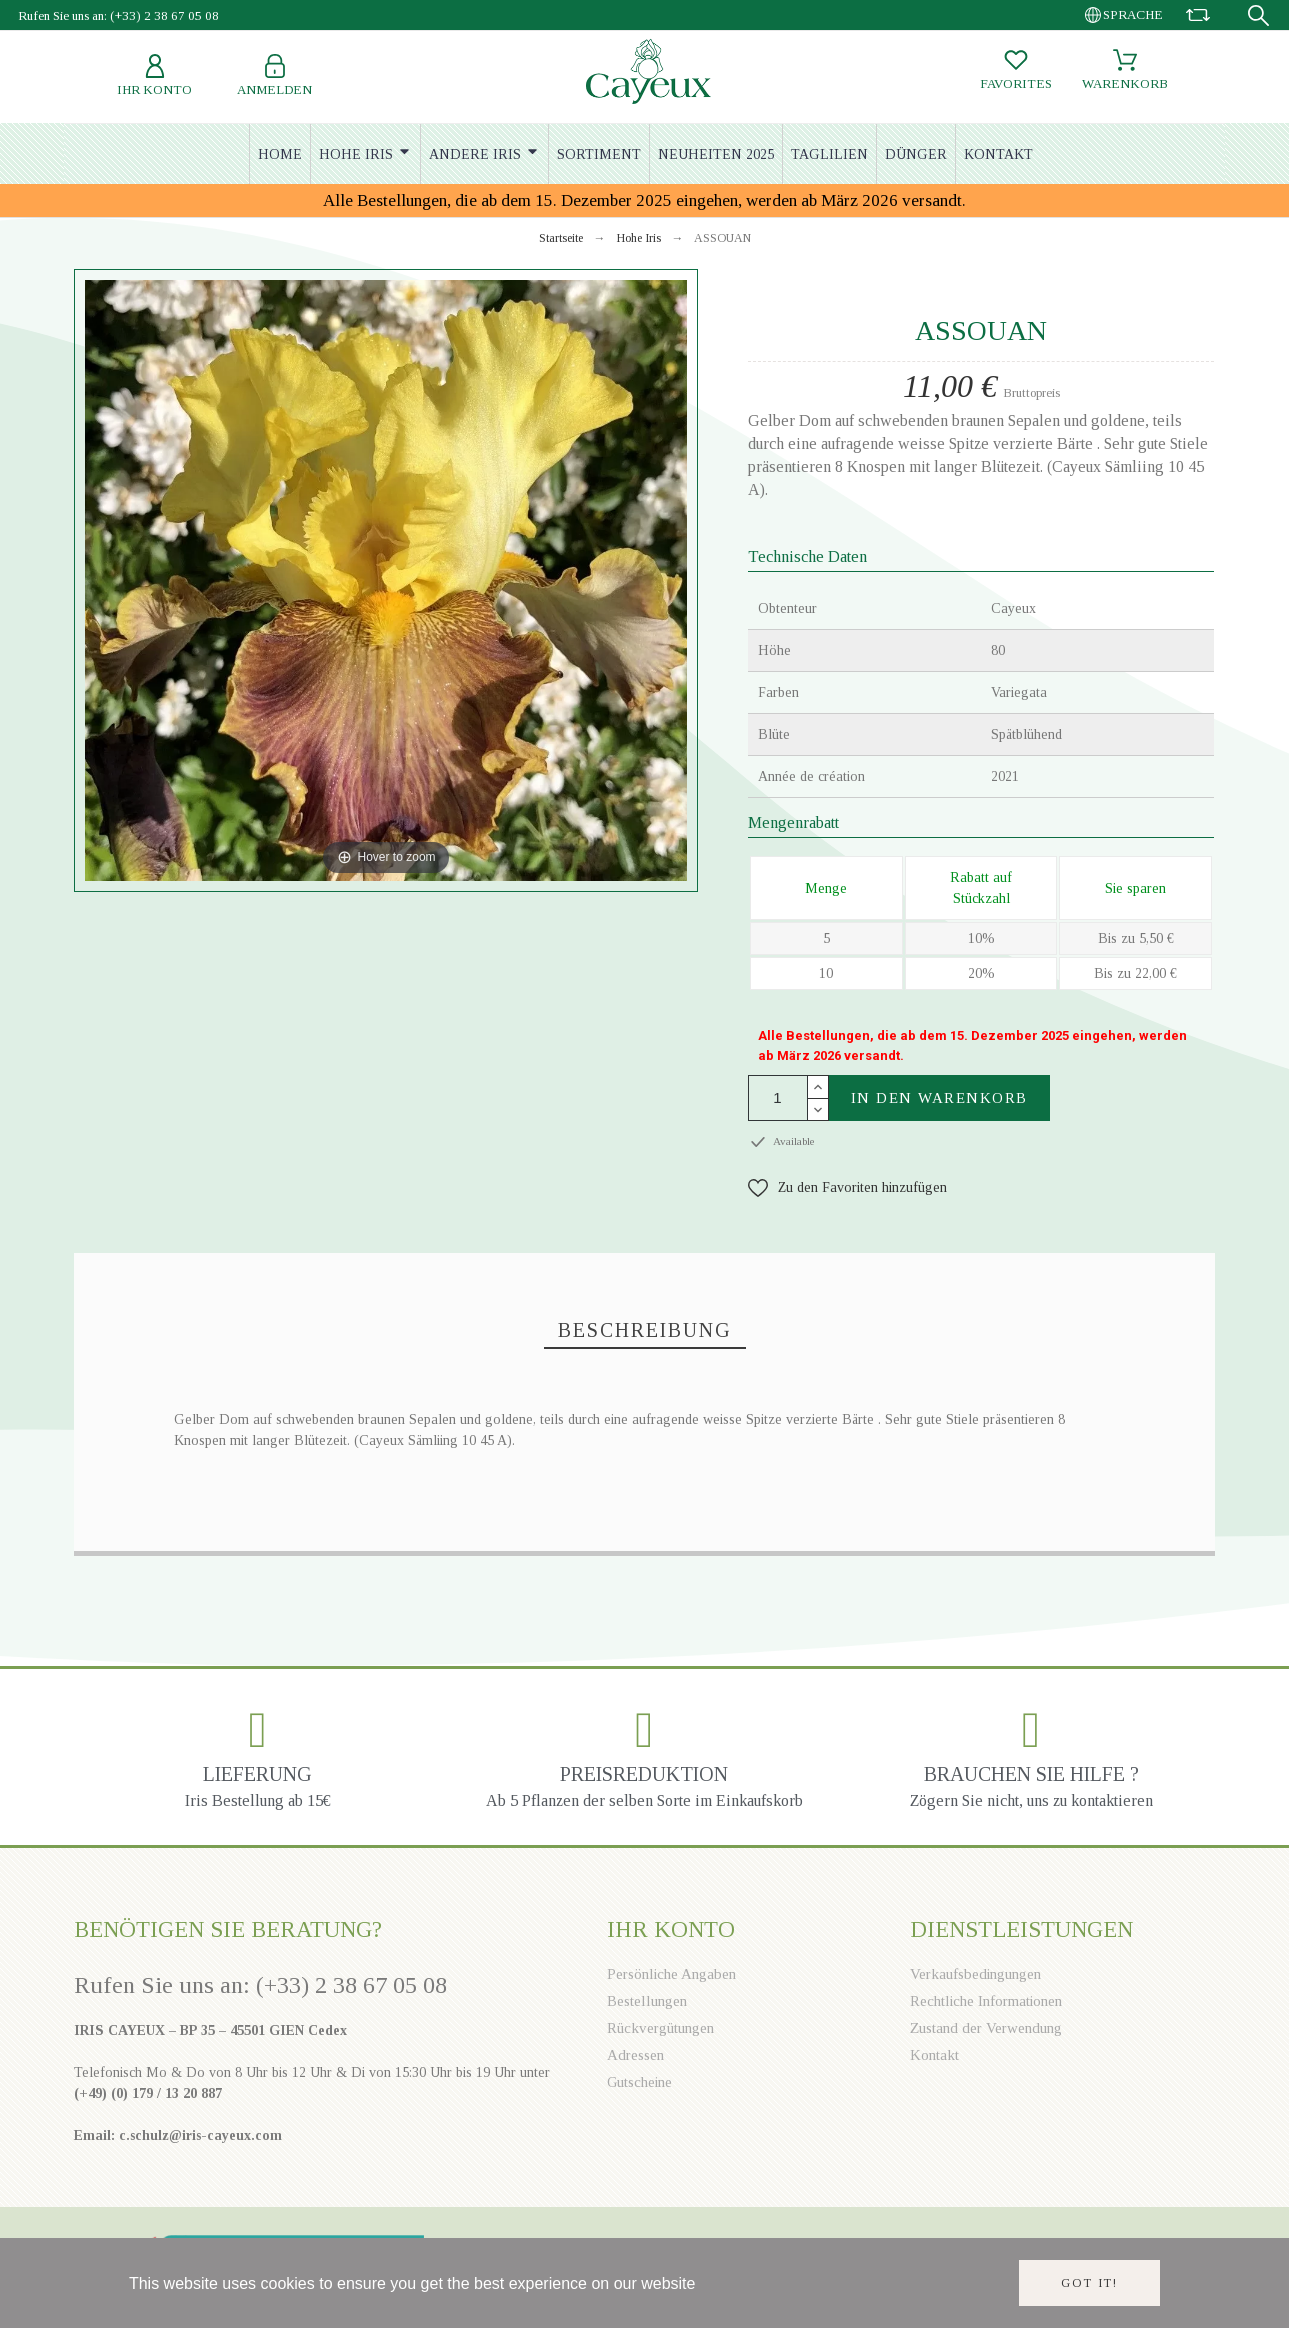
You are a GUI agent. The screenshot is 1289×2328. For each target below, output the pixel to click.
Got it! (1089, 2283)
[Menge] (778, 1098)
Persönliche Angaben (671, 1974)
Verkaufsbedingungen (975, 1974)
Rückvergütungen (660, 2028)
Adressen (635, 2055)
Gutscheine (639, 2082)
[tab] (645, 1331)
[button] (847, 1187)
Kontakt (934, 2055)
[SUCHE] (1258, 15)
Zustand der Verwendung (986, 2028)
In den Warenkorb (939, 1098)
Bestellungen (647, 2001)
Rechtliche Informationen (986, 2001)
